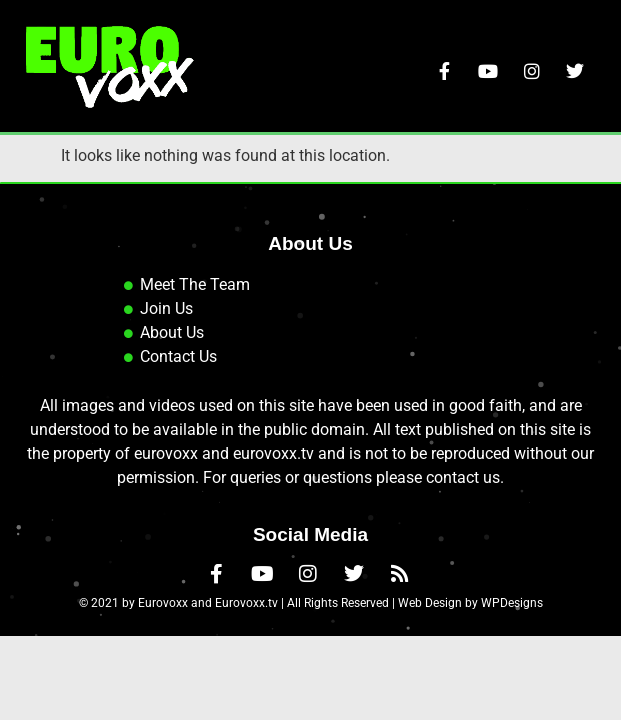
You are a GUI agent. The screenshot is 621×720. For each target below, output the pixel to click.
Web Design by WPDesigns (470, 685)
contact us (463, 560)
